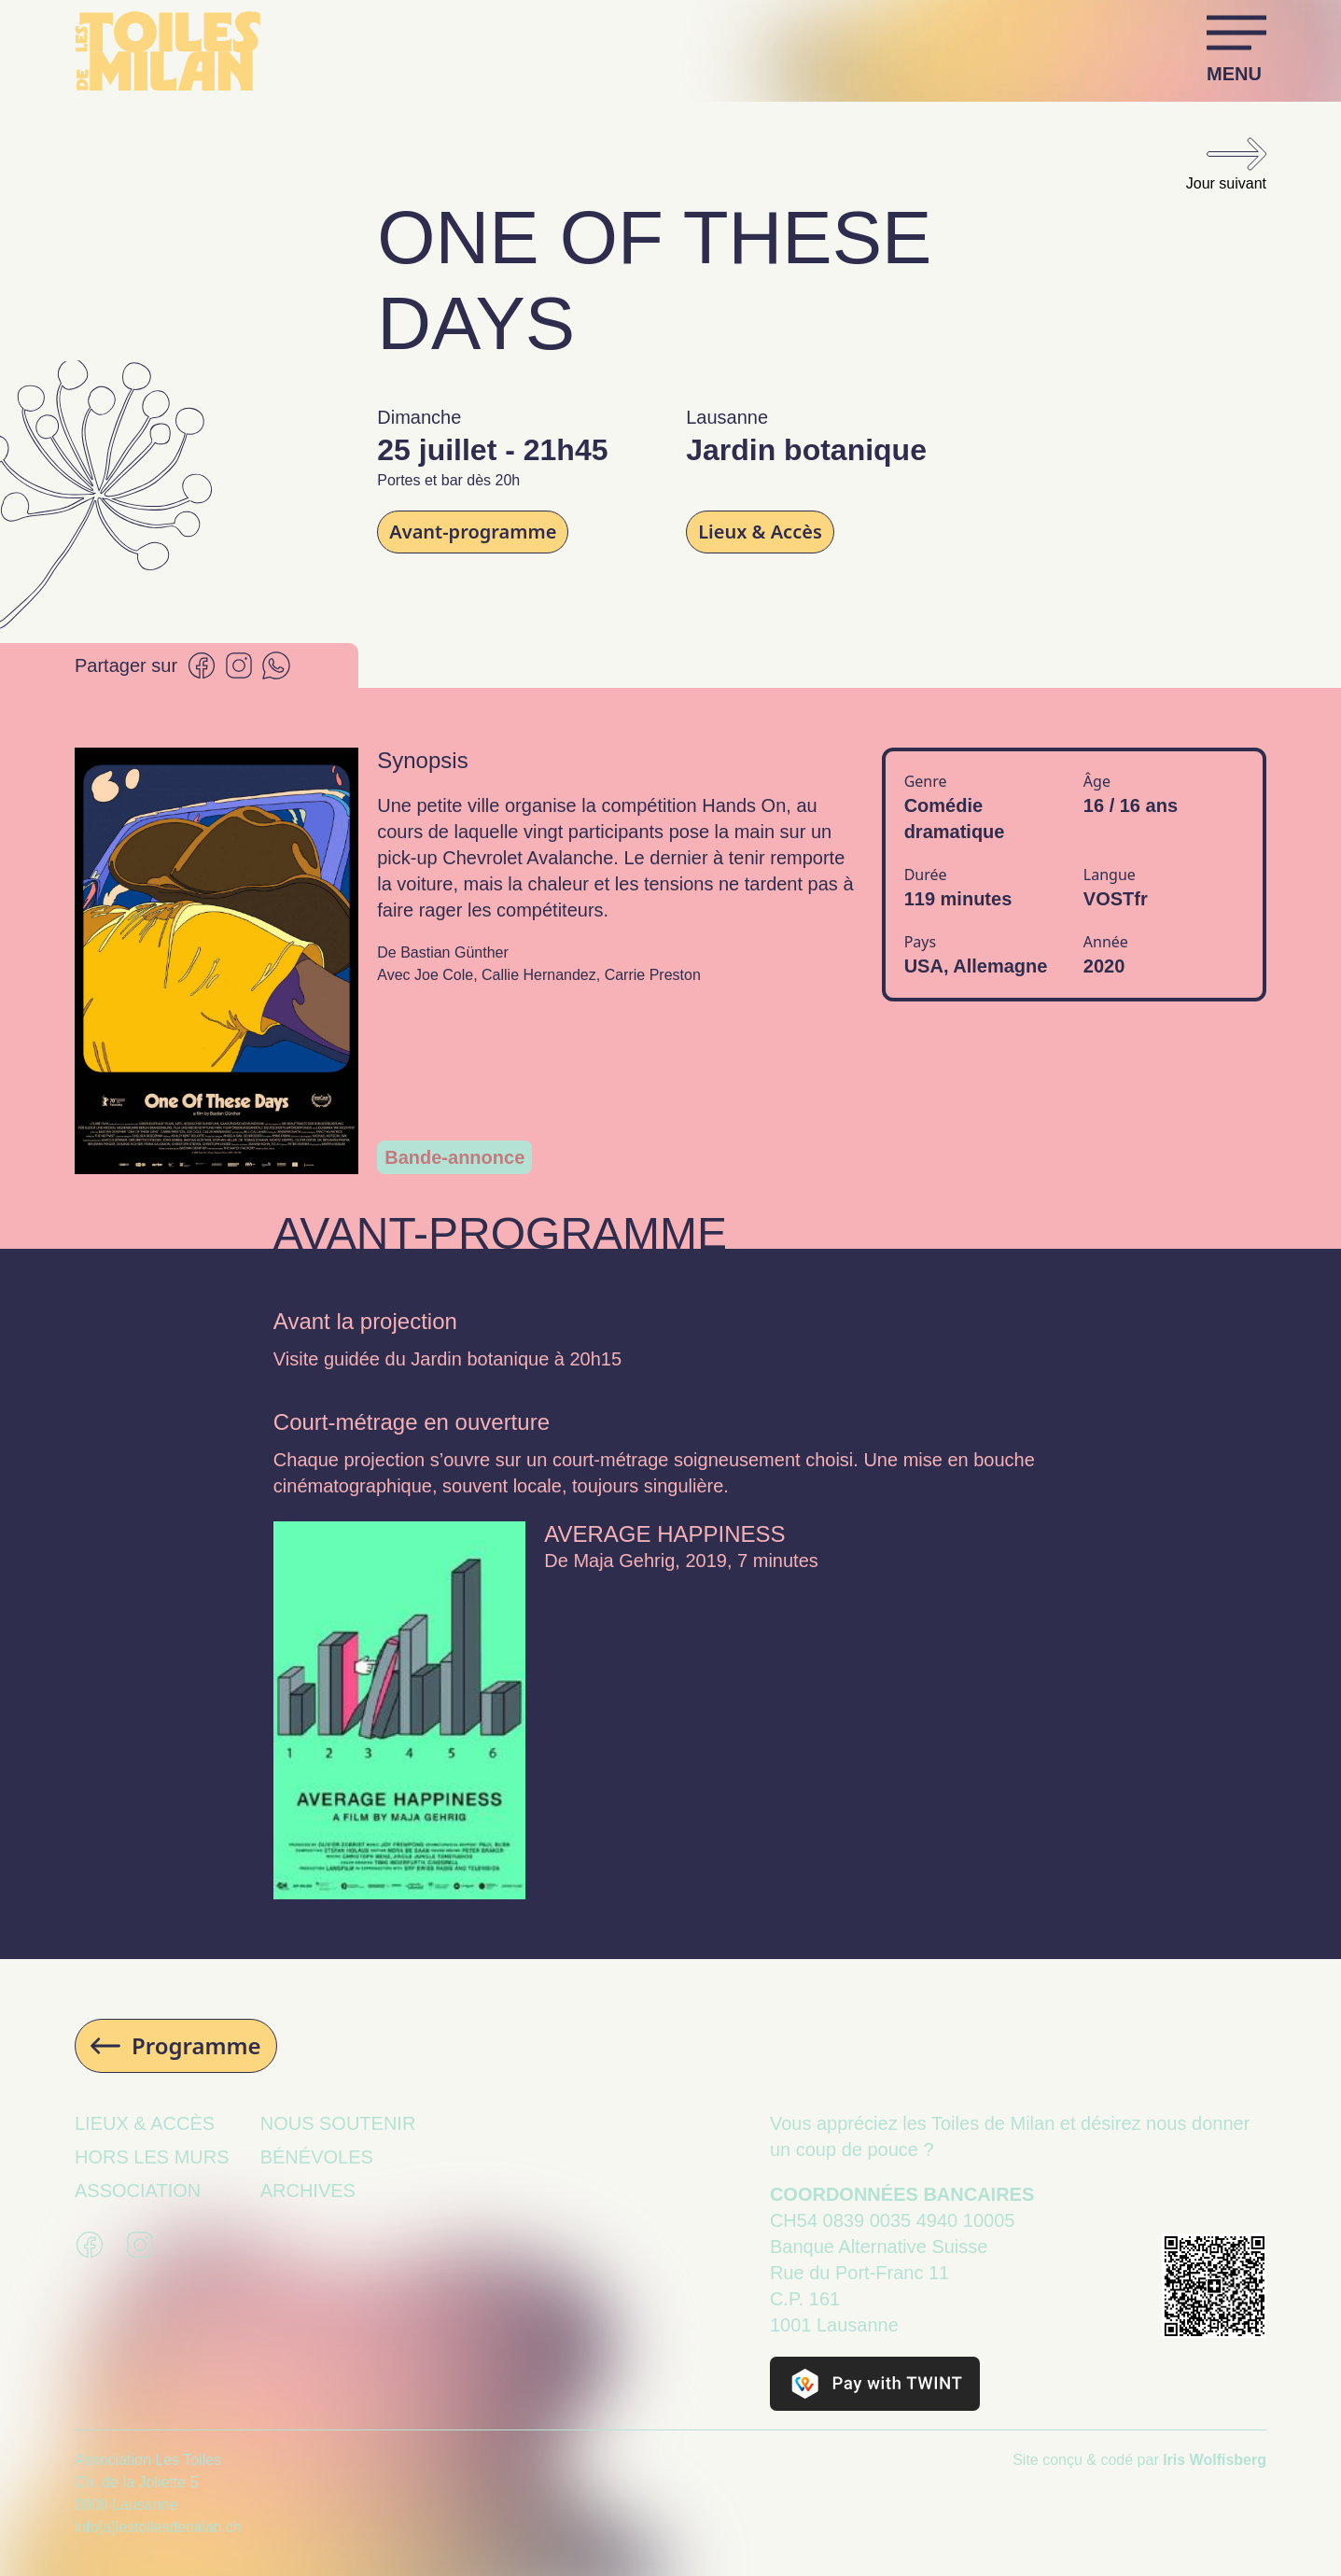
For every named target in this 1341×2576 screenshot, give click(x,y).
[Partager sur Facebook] (202, 665)
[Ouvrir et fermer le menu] (1236, 50)
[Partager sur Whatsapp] (276, 665)
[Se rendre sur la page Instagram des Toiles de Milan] (140, 2245)
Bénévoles (316, 2157)
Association (138, 2190)
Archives (308, 2190)
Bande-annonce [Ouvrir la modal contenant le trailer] (454, 1157)
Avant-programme (472, 531)
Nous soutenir (338, 2123)
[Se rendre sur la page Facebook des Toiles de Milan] (90, 2245)
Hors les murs (152, 2157)
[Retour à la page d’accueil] (168, 51)
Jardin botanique (480, 1359)
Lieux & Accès (760, 531)
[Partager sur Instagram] (239, 665)
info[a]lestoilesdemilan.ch (158, 2527)
